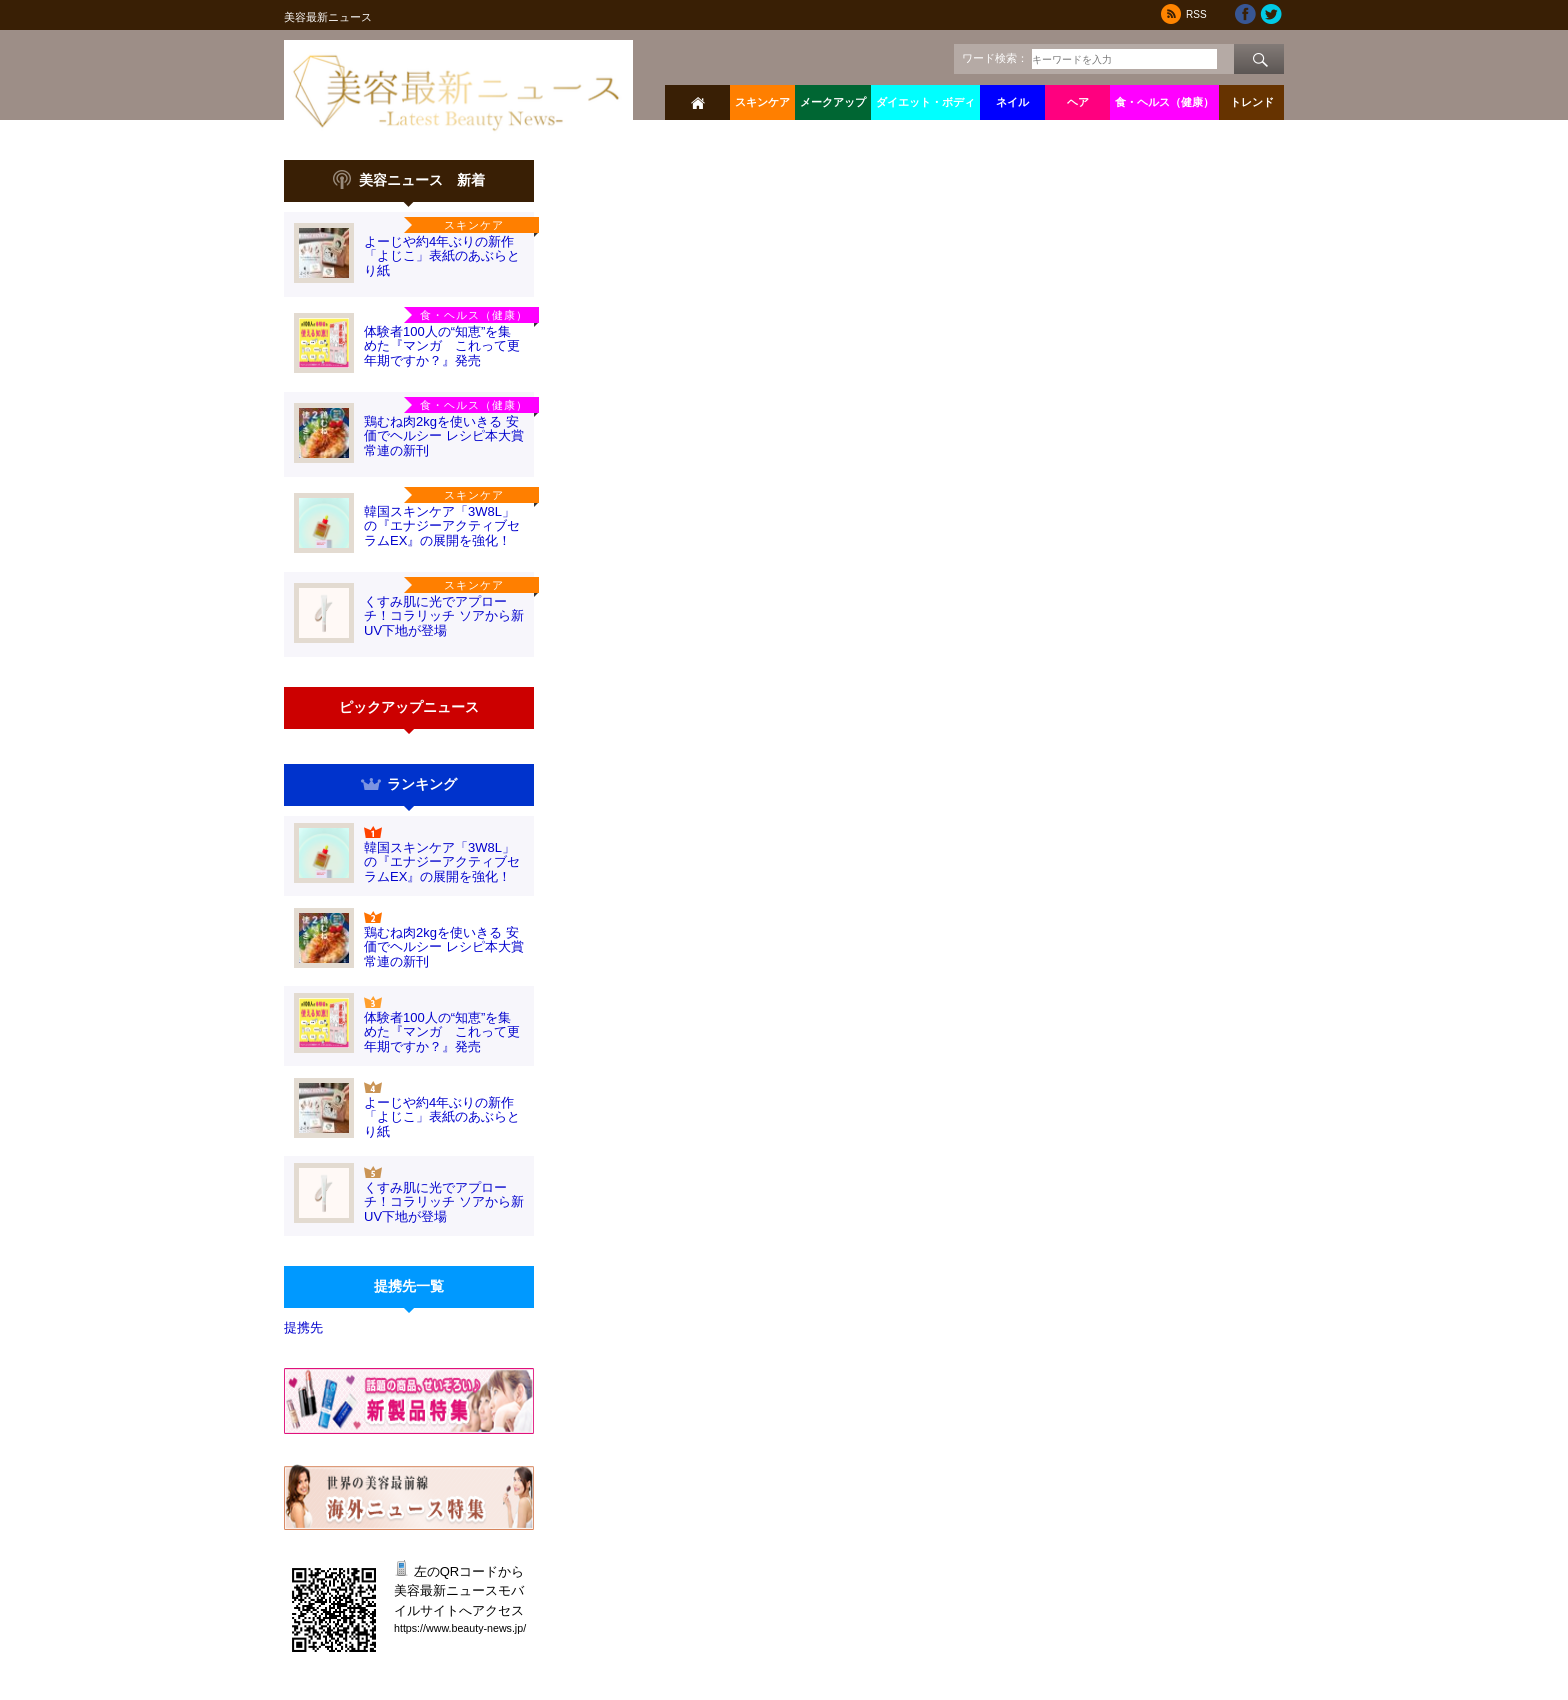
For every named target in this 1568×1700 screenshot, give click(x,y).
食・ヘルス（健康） (1164, 102)
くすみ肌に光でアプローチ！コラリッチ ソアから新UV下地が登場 (444, 616)
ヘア (1078, 102)
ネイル (1012, 102)
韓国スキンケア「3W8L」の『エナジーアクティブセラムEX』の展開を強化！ (442, 526)
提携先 (303, 1327)
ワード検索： (995, 58)
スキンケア (762, 102)
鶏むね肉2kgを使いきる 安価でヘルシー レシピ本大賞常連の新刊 (444, 436)
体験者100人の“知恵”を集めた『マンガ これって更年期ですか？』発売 (442, 346)
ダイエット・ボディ (925, 102)
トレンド (1252, 102)
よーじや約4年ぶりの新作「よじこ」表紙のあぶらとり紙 (442, 256)
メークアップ (833, 102)
